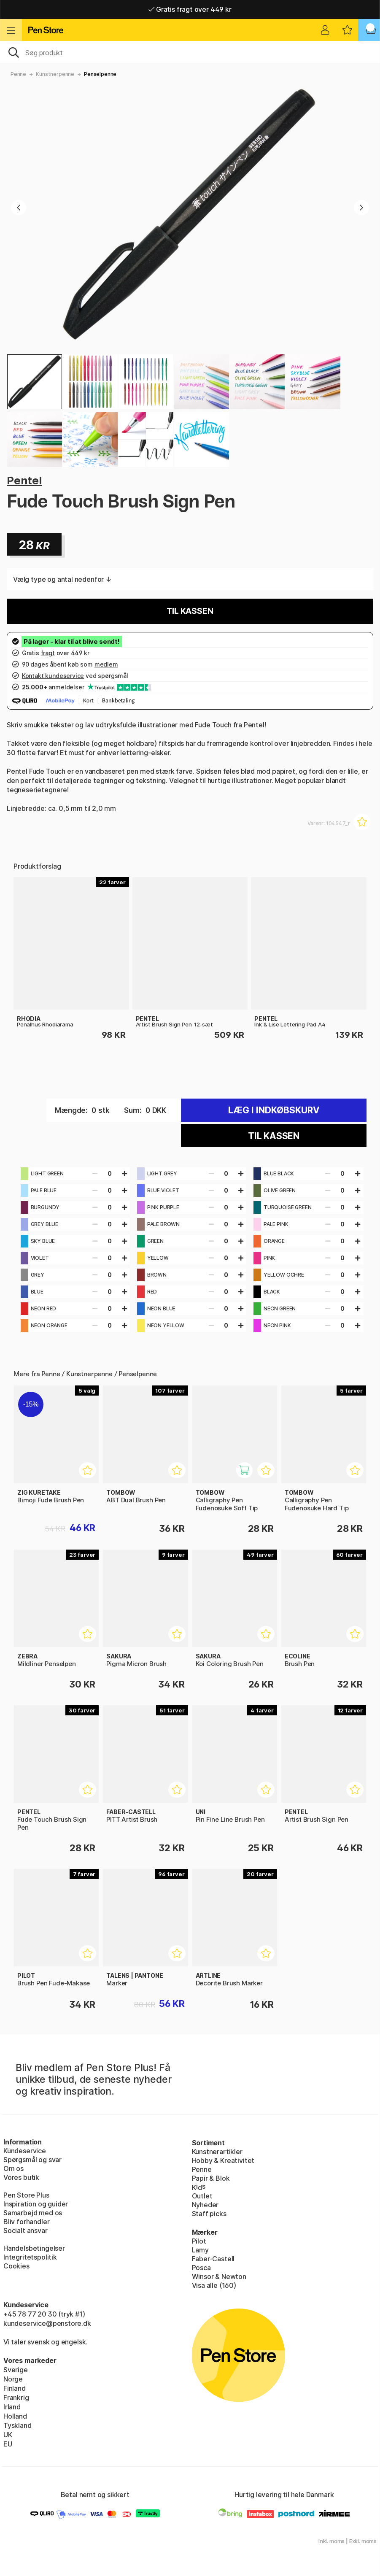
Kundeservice (24, 2151)
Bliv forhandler (26, 2221)
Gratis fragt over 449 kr (189, 9)
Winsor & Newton (219, 2276)
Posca (201, 2267)
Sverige (15, 2369)
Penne (18, 74)
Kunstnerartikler (217, 2151)
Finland (14, 2388)
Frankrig (16, 2397)
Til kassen (190, 611)
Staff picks (209, 2213)
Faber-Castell (213, 2259)
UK (7, 2434)
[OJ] (190, 52)
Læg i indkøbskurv (274, 1110)
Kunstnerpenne (55, 74)
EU (7, 2444)
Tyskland (17, 2425)
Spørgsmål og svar (32, 2159)
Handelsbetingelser (34, 2248)
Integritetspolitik (30, 2257)
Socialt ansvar (25, 2230)
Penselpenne (100, 74)
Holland (15, 2416)
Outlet (202, 2196)
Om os (13, 2168)
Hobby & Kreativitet (223, 2160)
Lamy (200, 2250)
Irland (12, 2407)
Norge (13, 2379)
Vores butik (21, 2177)
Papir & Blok (211, 2178)
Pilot (199, 2241)
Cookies (16, 2266)
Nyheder (205, 2205)
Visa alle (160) (214, 2285)
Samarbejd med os (32, 2213)
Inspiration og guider (35, 2204)
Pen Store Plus (26, 2195)
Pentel (24, 480)
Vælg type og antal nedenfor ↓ (62, 579)
